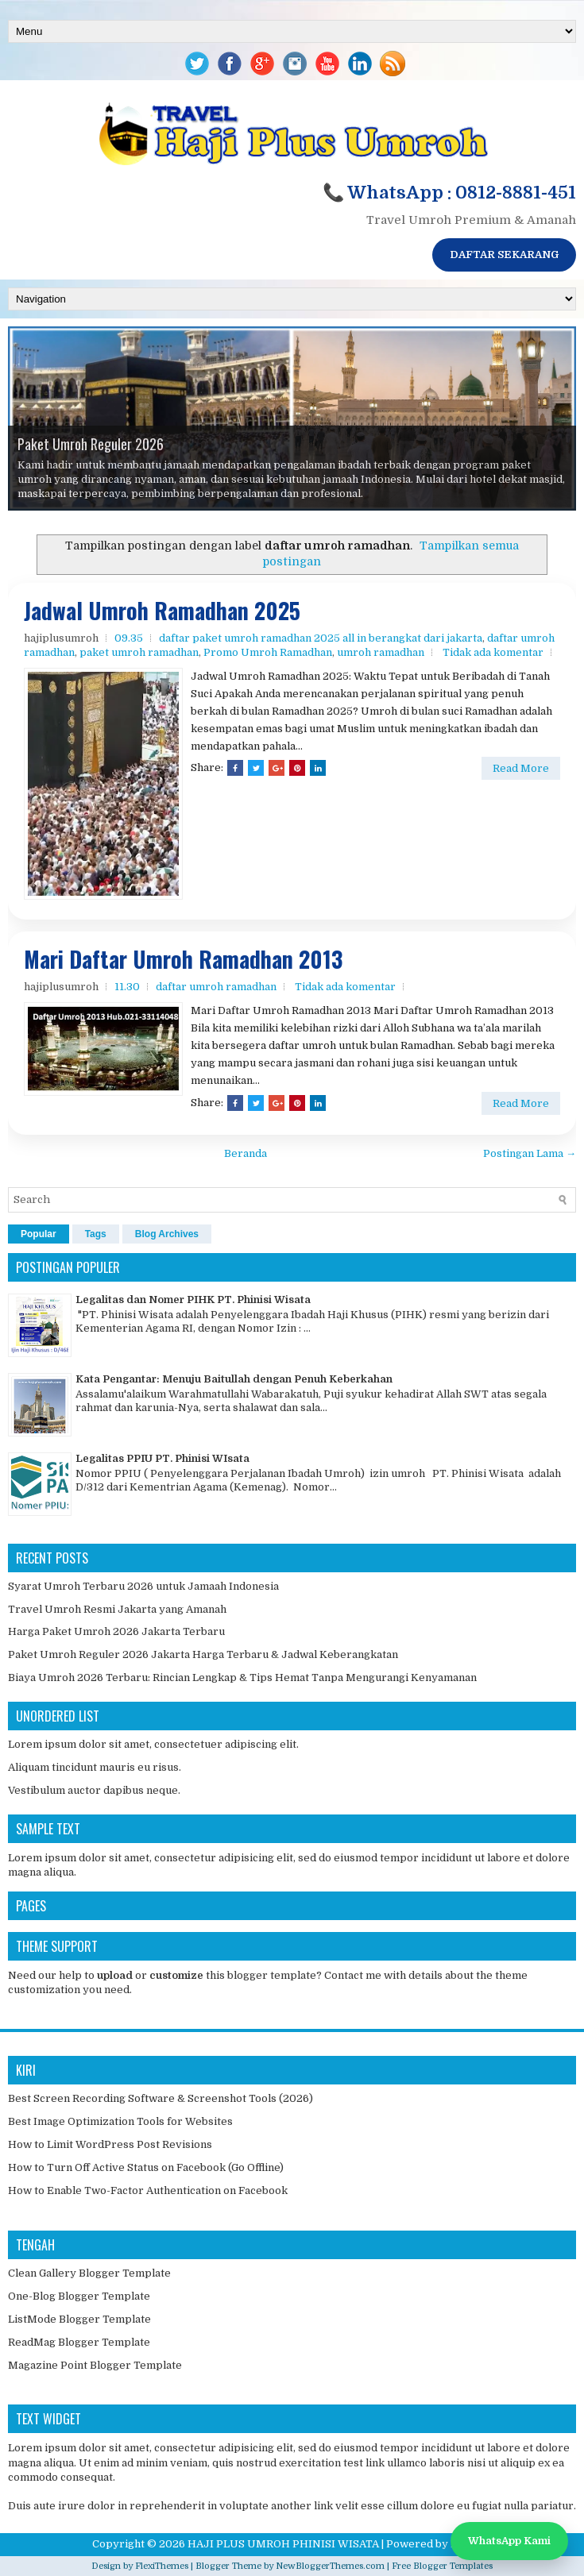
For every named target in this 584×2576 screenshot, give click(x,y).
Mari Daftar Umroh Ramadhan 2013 (183, 959)
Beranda (245, 1153)
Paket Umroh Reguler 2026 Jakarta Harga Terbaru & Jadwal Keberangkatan (203, 1654)
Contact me (352, 1975)
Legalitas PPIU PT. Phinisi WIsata (162, 1458)
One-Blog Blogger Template (79, 2296)
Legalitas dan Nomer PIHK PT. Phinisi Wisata (193, 1299)
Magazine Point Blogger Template (95, 2365)
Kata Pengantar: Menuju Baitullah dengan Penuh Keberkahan (234, 1379)
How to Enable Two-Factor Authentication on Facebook (148, 2190)
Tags (95, 1234)
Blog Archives (167, 1234)
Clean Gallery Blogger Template (89, 2273)
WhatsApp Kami (509, 2541)
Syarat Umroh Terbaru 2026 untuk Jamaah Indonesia (143, 1586)
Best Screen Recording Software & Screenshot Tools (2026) (160, 2098)
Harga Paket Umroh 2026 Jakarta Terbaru (116, 1631)
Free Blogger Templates (442, 2566)
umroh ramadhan (380, 652)
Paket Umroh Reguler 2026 (90, 444)
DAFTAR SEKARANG (504, 254)
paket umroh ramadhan (139, 652)
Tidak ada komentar (493, 652)
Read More (521, 768)
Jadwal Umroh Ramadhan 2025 (162, 611)
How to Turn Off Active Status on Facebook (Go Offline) (146, 2167)
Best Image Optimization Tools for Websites (120, 2121)
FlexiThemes (161, 2566)
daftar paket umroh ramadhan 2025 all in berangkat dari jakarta (320, 638)
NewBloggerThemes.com (330, 2566)
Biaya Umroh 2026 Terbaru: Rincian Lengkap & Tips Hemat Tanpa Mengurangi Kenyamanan (242, 1677)
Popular (38, 1234)
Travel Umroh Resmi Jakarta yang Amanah (117, 1609)
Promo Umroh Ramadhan (267, 652)
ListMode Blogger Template (79, 2319)
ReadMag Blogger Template (79, 2342)
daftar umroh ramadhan (216, 987)
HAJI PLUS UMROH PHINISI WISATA (283, 2544)
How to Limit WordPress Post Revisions (110, 2144)
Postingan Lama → (529, 1153)
